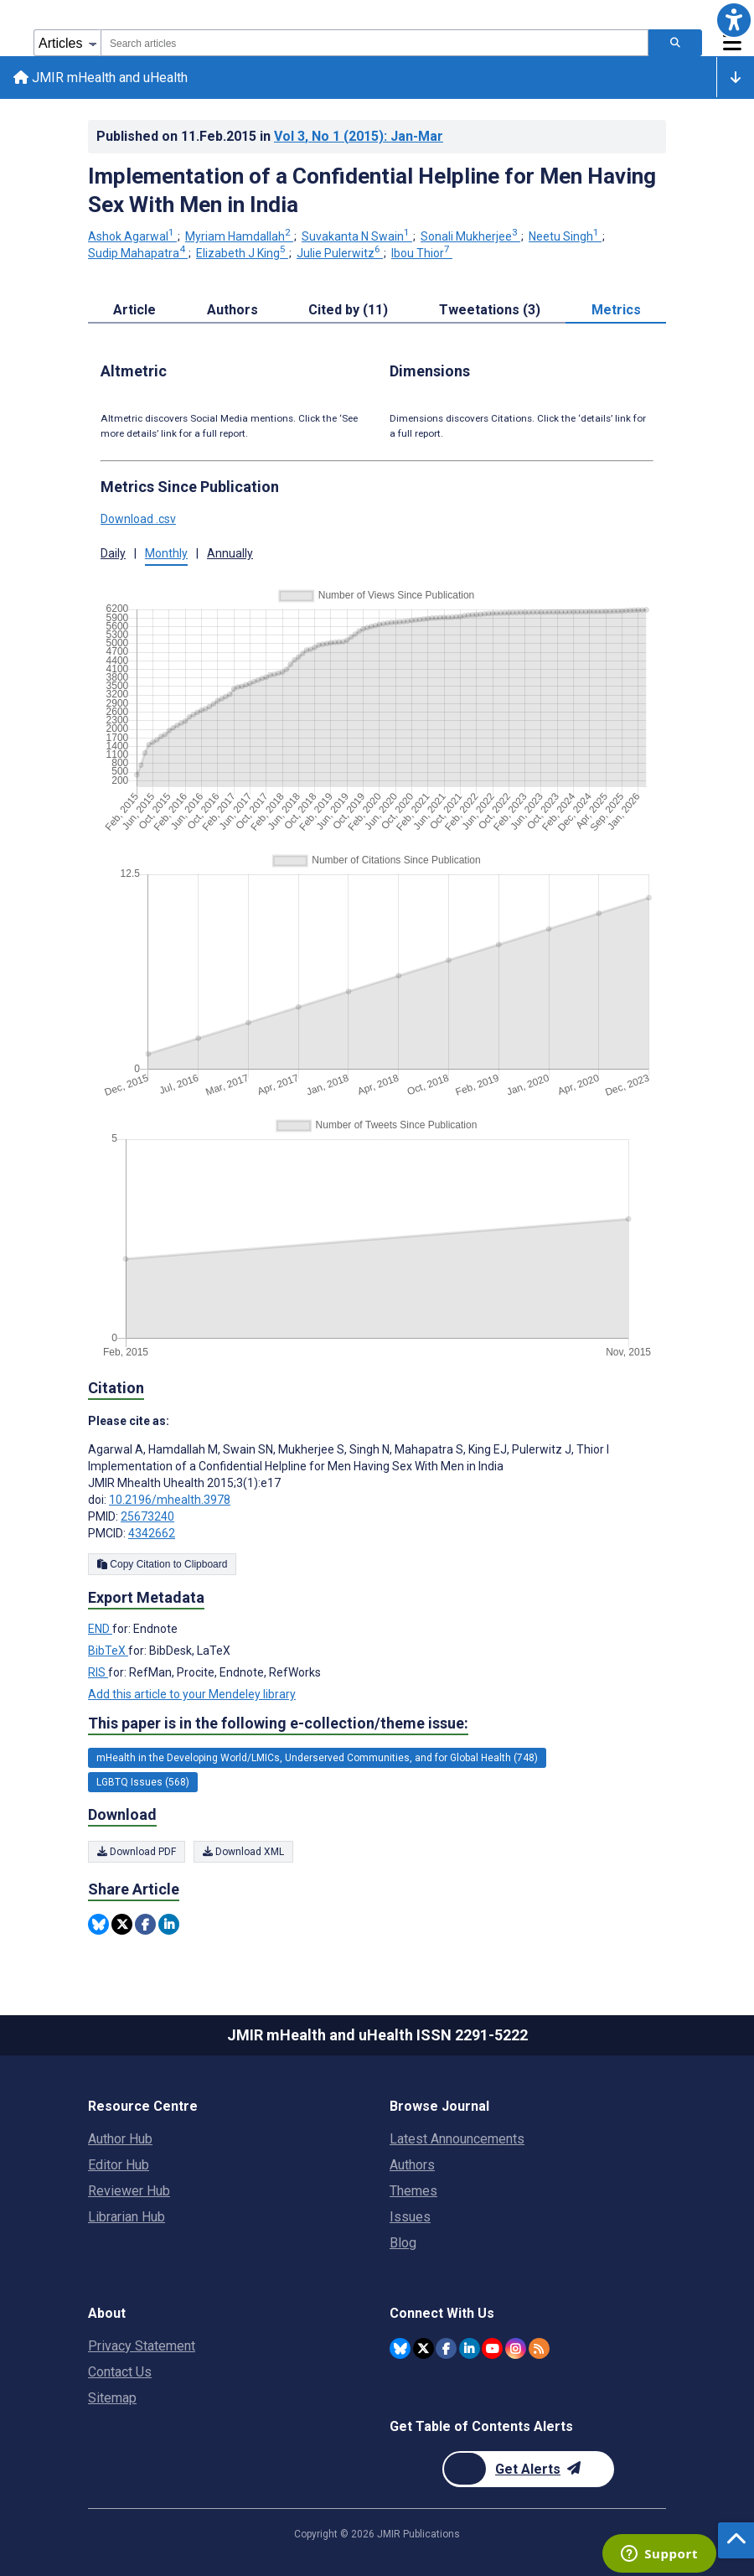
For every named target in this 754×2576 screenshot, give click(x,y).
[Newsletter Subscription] (528, 2469)
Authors (412, 2165)
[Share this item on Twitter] (121, 1925)
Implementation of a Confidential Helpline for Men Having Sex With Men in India (372, 190)
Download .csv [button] (138, 519)
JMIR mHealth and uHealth (100, 78)
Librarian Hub (126, 2217)
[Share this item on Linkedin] (168, 1925)
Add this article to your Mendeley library (192, 1695)
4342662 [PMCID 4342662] (151, 1534)
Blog (403, 2243)
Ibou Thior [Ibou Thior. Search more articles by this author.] (421, 253)
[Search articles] (675, 42)
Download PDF (136, 1852)
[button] (733, 20)
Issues (410, 2217)
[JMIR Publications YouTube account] (492, 2348)
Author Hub (120, 2139)
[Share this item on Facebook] (145, 1925)
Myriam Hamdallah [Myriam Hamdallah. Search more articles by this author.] (239, 237)
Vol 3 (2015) (358, 136)
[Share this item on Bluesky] (98, 1925)
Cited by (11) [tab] (348, 310)
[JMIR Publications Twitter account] (423, 2348)
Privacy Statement (141, 2346)
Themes (413, 2191)
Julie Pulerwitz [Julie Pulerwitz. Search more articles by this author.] (340, 253)
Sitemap (112, 2398)
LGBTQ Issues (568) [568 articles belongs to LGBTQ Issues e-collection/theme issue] (142, 1782)
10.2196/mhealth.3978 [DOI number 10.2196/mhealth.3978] (169, 1500)
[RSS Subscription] (539, 2348)
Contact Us (120, 2372)
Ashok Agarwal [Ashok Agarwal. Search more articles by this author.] (132, 237)
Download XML (243, 1852)
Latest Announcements (457, 2139)
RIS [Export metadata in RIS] (98, 1673)
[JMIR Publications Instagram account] (515, 2348)
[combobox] (374, 42)
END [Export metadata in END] (100, 1629)
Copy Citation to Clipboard (162, 1565)
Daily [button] (113, 553)
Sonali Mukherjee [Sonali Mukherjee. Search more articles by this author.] (470, 237)
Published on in (269, 136)
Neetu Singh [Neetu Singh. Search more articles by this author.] (565, 237)
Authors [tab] (232, 310)
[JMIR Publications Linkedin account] (469, 2348)
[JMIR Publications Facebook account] (446, 2348)
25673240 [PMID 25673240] (147, 1517)
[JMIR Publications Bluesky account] (400, 2348)
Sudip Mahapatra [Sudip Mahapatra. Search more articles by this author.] (138, 253)
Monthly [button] (166, 553)
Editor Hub (118, 2165)
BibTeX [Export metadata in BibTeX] (108, 1651)
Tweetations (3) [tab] (489, 310)
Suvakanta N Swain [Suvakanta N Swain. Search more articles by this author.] (357, 237)
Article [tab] (134, 310)
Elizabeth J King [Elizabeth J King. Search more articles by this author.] (242, 253)
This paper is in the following (278, 1723)
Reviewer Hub (129, 2191)
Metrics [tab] (616, 310)
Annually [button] (230, 553)
